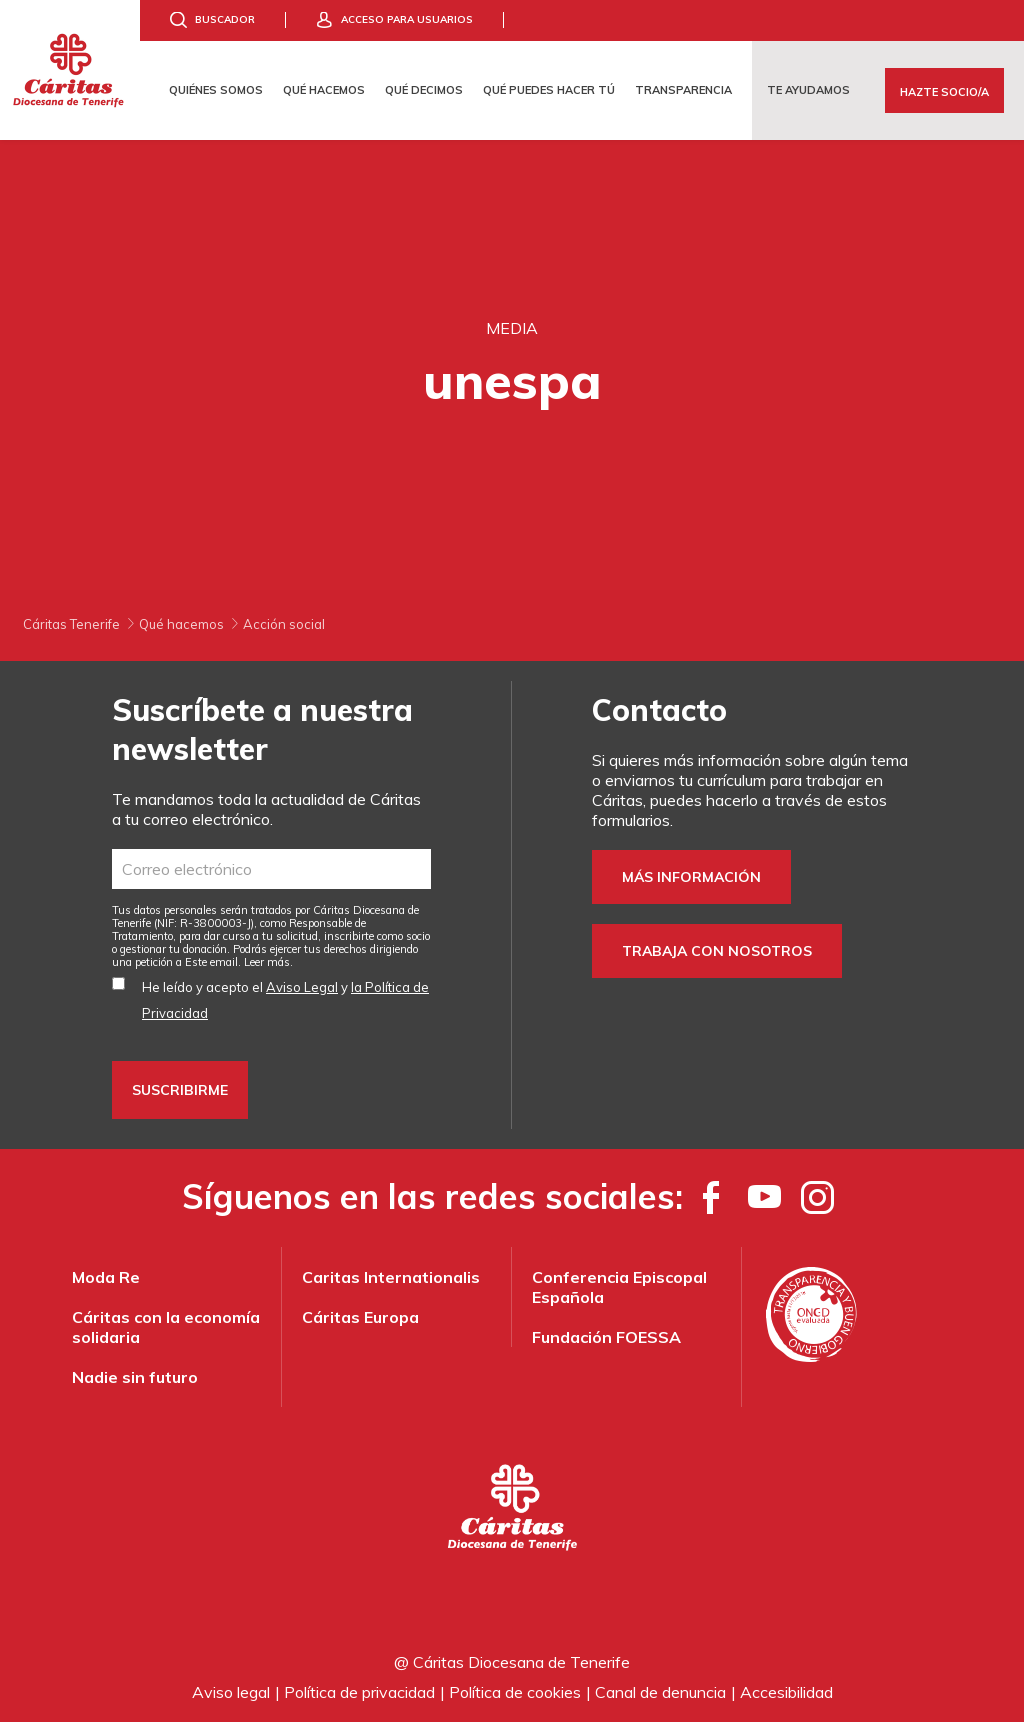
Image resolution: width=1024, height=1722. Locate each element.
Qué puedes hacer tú (549, 90)
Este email (211, 962)
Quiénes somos (216, 90)
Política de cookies (515, 1692)
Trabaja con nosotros (717, 951)
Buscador (225, 19)
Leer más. (268, 962)
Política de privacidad (359, 1692)
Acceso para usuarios (407, 19)
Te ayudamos (808, 90)
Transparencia (683, 90)
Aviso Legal (302, 987)
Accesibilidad (786, 1692)
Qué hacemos (324, 90)
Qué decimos (424, 90)
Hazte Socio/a (944, 92)
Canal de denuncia (660, 1692)
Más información (691, 877)
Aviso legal (231, 1692)
